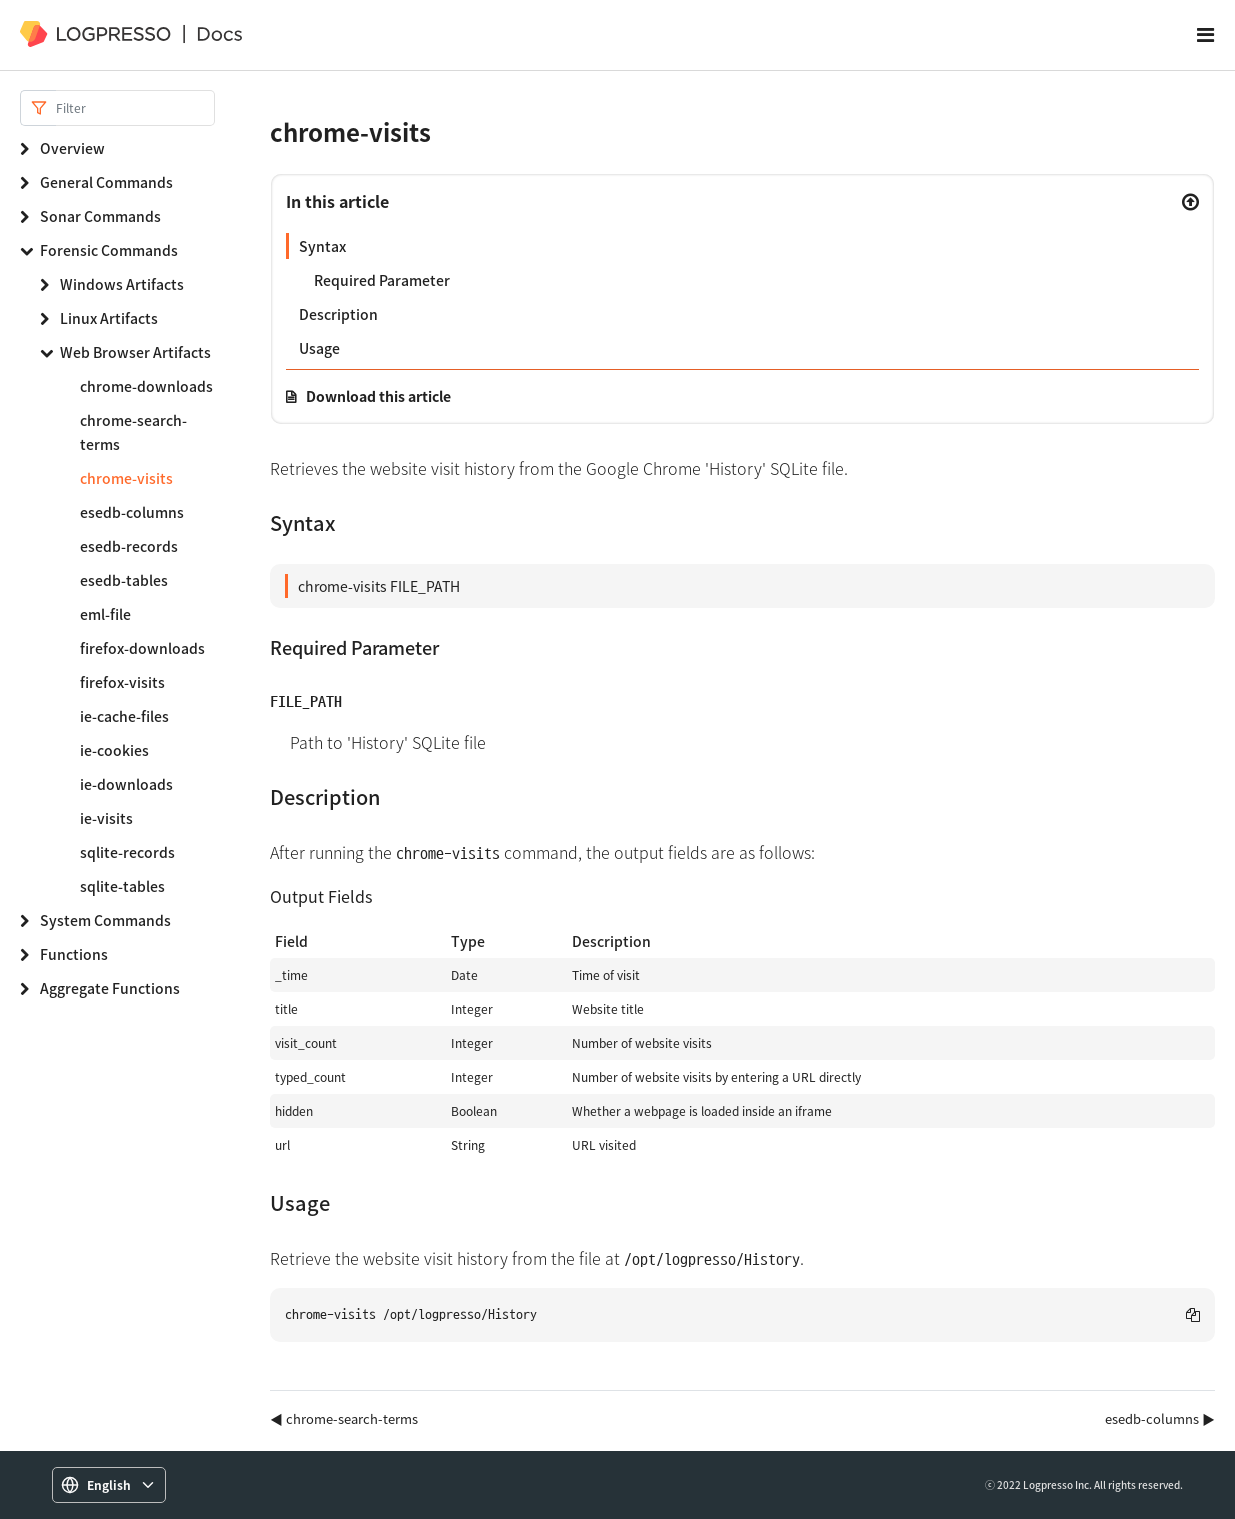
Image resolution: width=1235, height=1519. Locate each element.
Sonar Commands (100, 216)
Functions (74, 954)
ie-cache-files (124, 716)
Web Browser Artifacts (135, 352)
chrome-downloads (146, 386)
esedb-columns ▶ (1160, 1418)
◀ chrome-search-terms (344, 1418)
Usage (319, 348)
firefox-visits (122, 682)
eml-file (105, 614)
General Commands (106, 182)
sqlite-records (127, 852)
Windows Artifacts (122, 284)
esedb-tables (124, 580)
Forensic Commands (109, 250)
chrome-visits (126, 478)
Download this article (378, 396)
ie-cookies (114, 750)
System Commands (105, 920)
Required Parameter (382, 280)
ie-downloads (126, 784)
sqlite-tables (122, 886)
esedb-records (129, 546)
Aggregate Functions (110, 988)
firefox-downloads (142, 648)
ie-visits (106, 818)
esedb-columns (132, 512)
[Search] (135, 108)
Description (338, 314)
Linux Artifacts (109, 318)
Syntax (322, 246)
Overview (72, 148)
